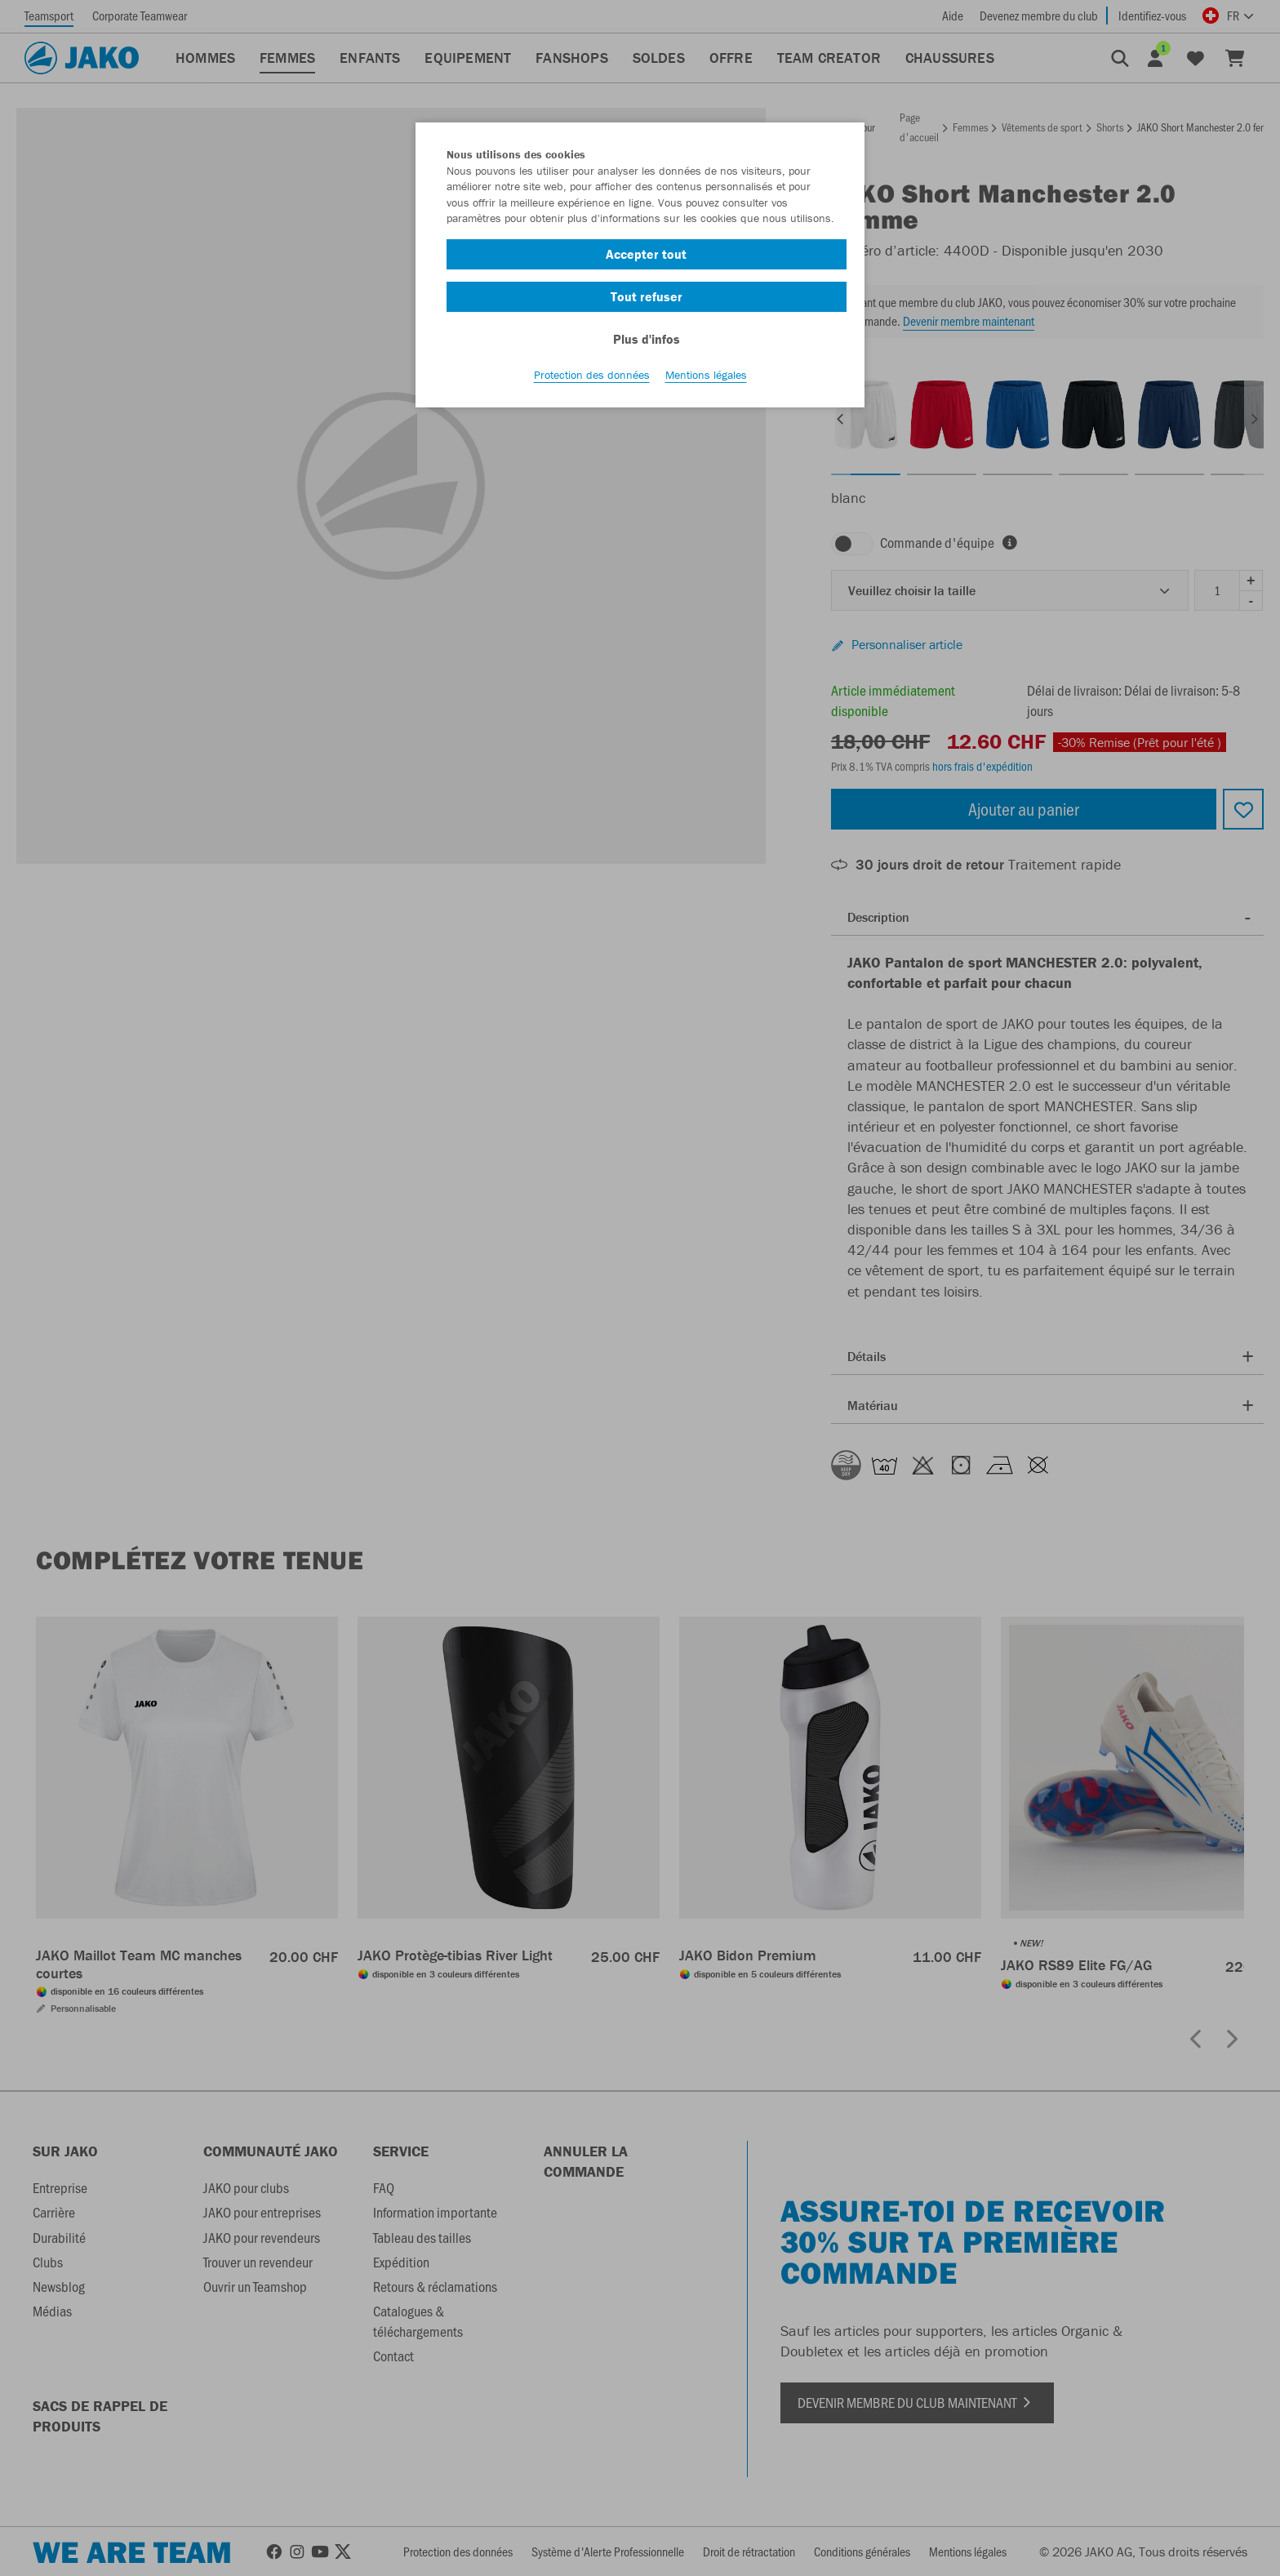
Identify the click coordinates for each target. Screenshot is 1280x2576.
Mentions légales (706, 376)
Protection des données (592, 376)
